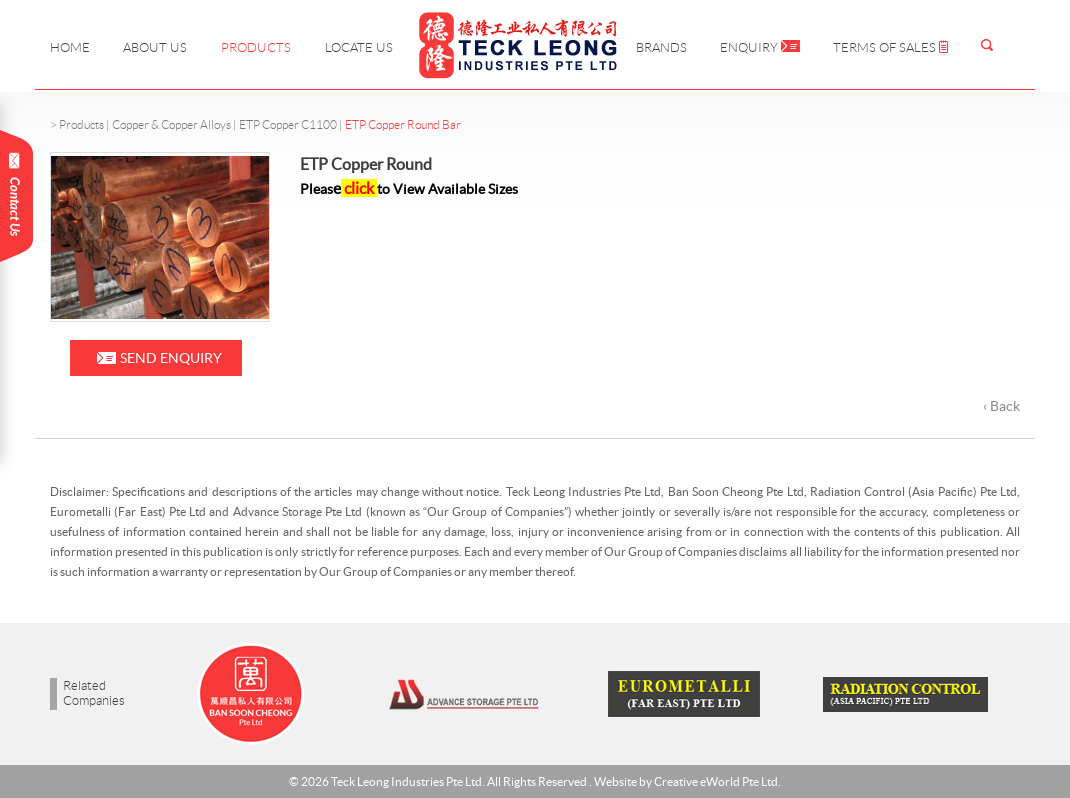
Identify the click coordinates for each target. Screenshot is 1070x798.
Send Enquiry (171, 358)
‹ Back (1001, 406)
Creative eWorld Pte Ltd (716, 781)
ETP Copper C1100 (288, 124)
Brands (661, 47)
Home (70, 47)
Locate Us (359, 47)
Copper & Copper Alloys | (175, 124)
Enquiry (760, 47)
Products (256, 47)
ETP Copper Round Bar (403, 124)
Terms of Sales (890, 47)
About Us (155, 47)
